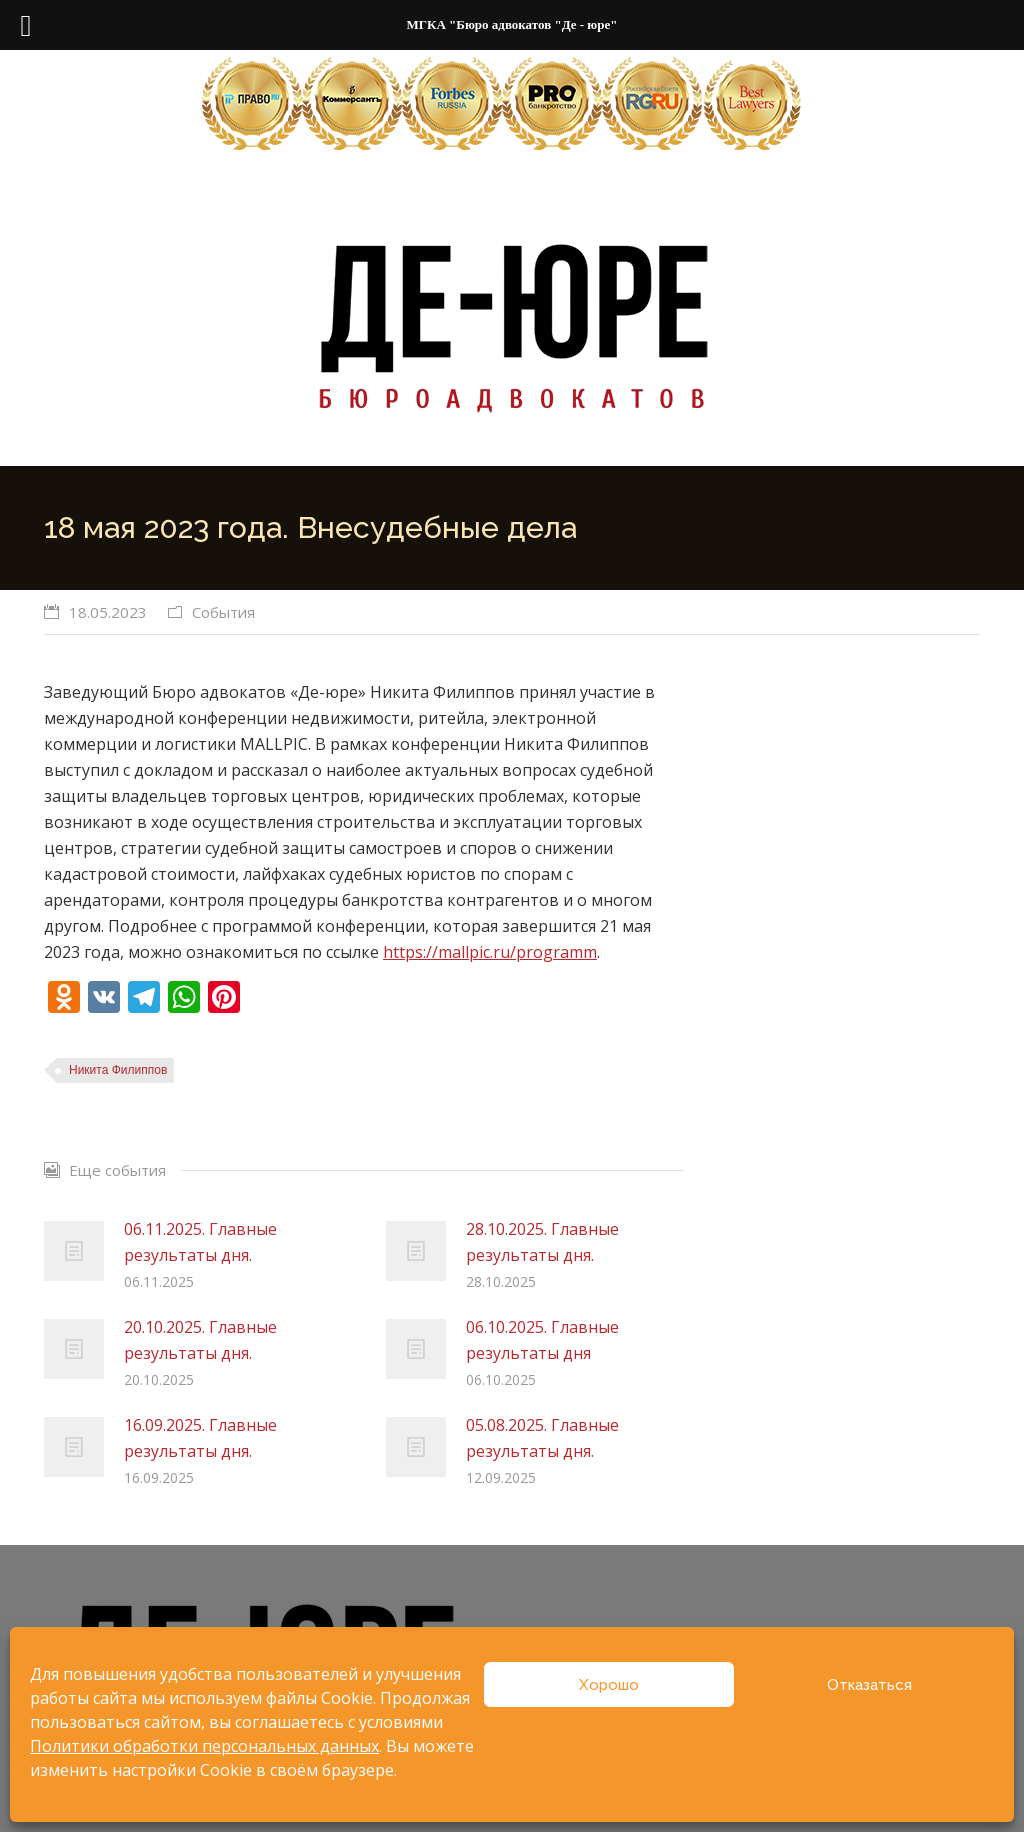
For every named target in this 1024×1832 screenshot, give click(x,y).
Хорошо (609, 1685)
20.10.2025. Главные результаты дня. (200, 1340)
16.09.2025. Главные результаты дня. (200, 1438)
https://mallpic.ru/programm (490, 952)
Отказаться (869, 1685)
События (223, 612)
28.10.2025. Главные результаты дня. (542, 1242)
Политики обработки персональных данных (204, 1746)
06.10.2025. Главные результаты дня (542, 1340)
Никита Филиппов (118, 1070)
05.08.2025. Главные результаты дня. (542, 1438)
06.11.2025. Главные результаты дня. (200, 1242)
